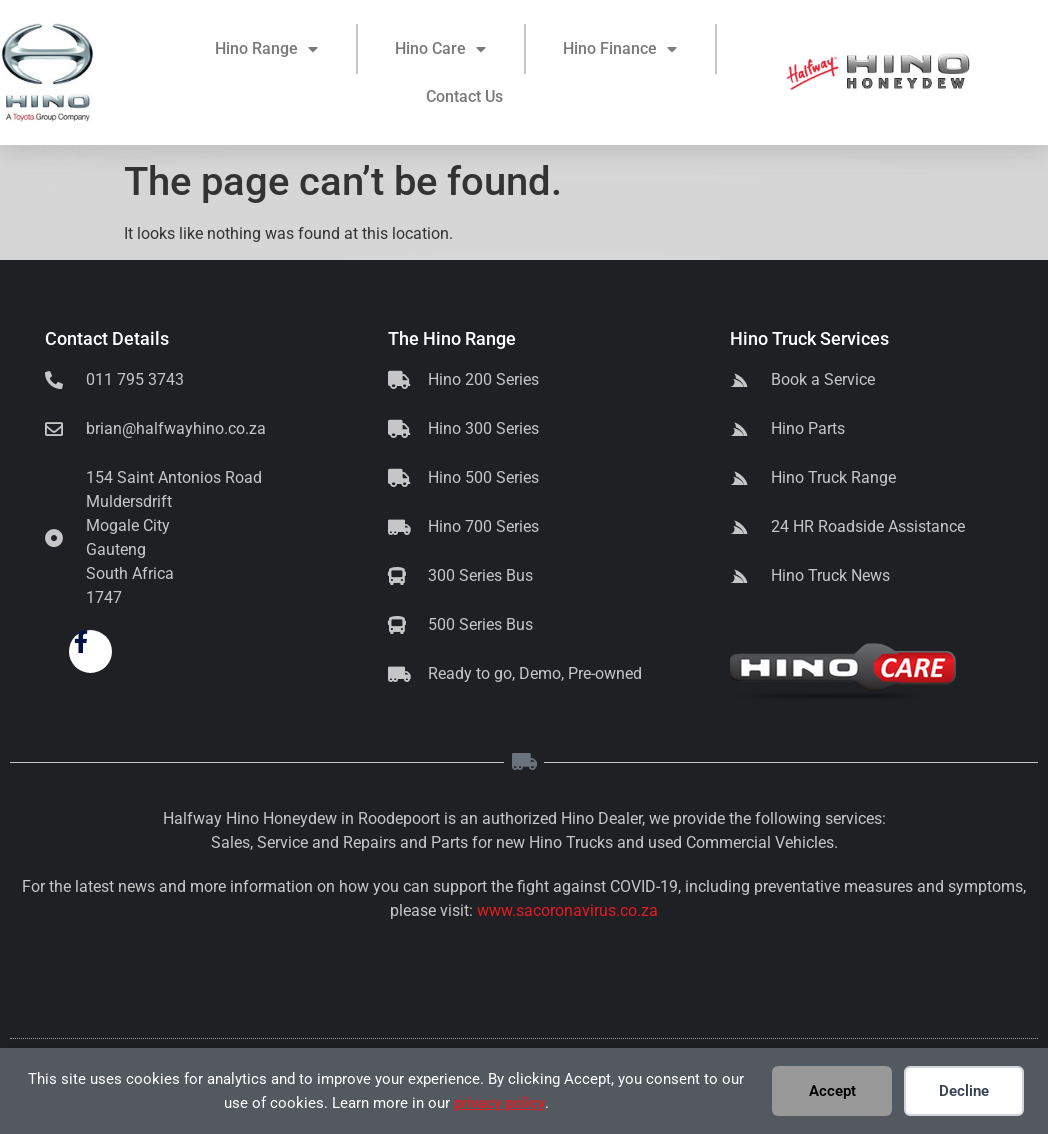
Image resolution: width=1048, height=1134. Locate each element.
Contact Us (464, 99)
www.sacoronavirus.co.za (567, 910)
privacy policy (499, 1103)
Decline (964, 1091)
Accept (832, 1091)
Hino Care (440, 52)
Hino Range (266, 52)
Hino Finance (620, 52)
